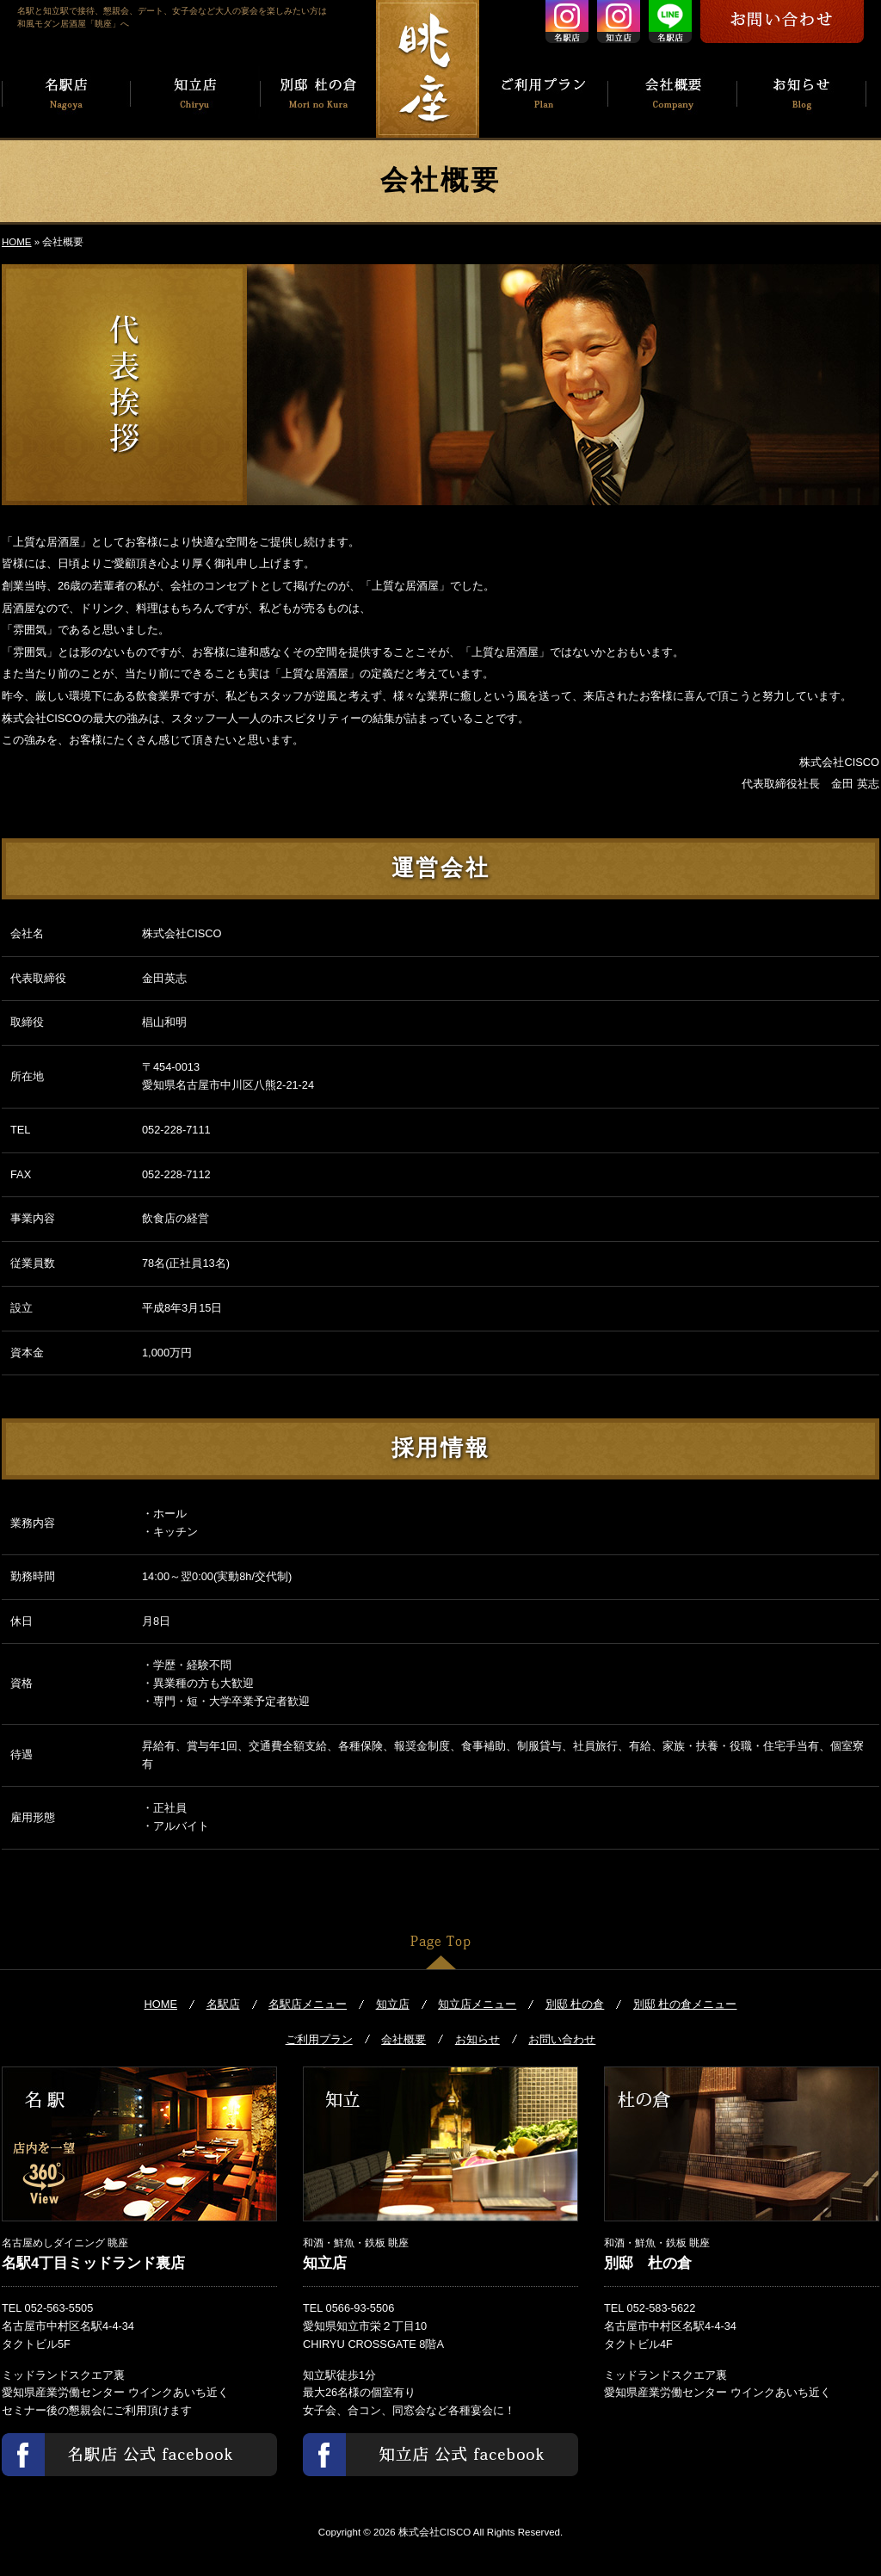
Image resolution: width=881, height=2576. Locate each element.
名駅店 (223, 2004)
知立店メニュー (477, 2004)
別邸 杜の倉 (575, 2004)
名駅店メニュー (307, 2004)
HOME (17, 242)
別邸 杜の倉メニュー (685, 2004)
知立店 (393, 2004)
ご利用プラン (319, 2039)
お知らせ (477, 2039)
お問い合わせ (561, 2039)
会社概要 (403, 2039)
